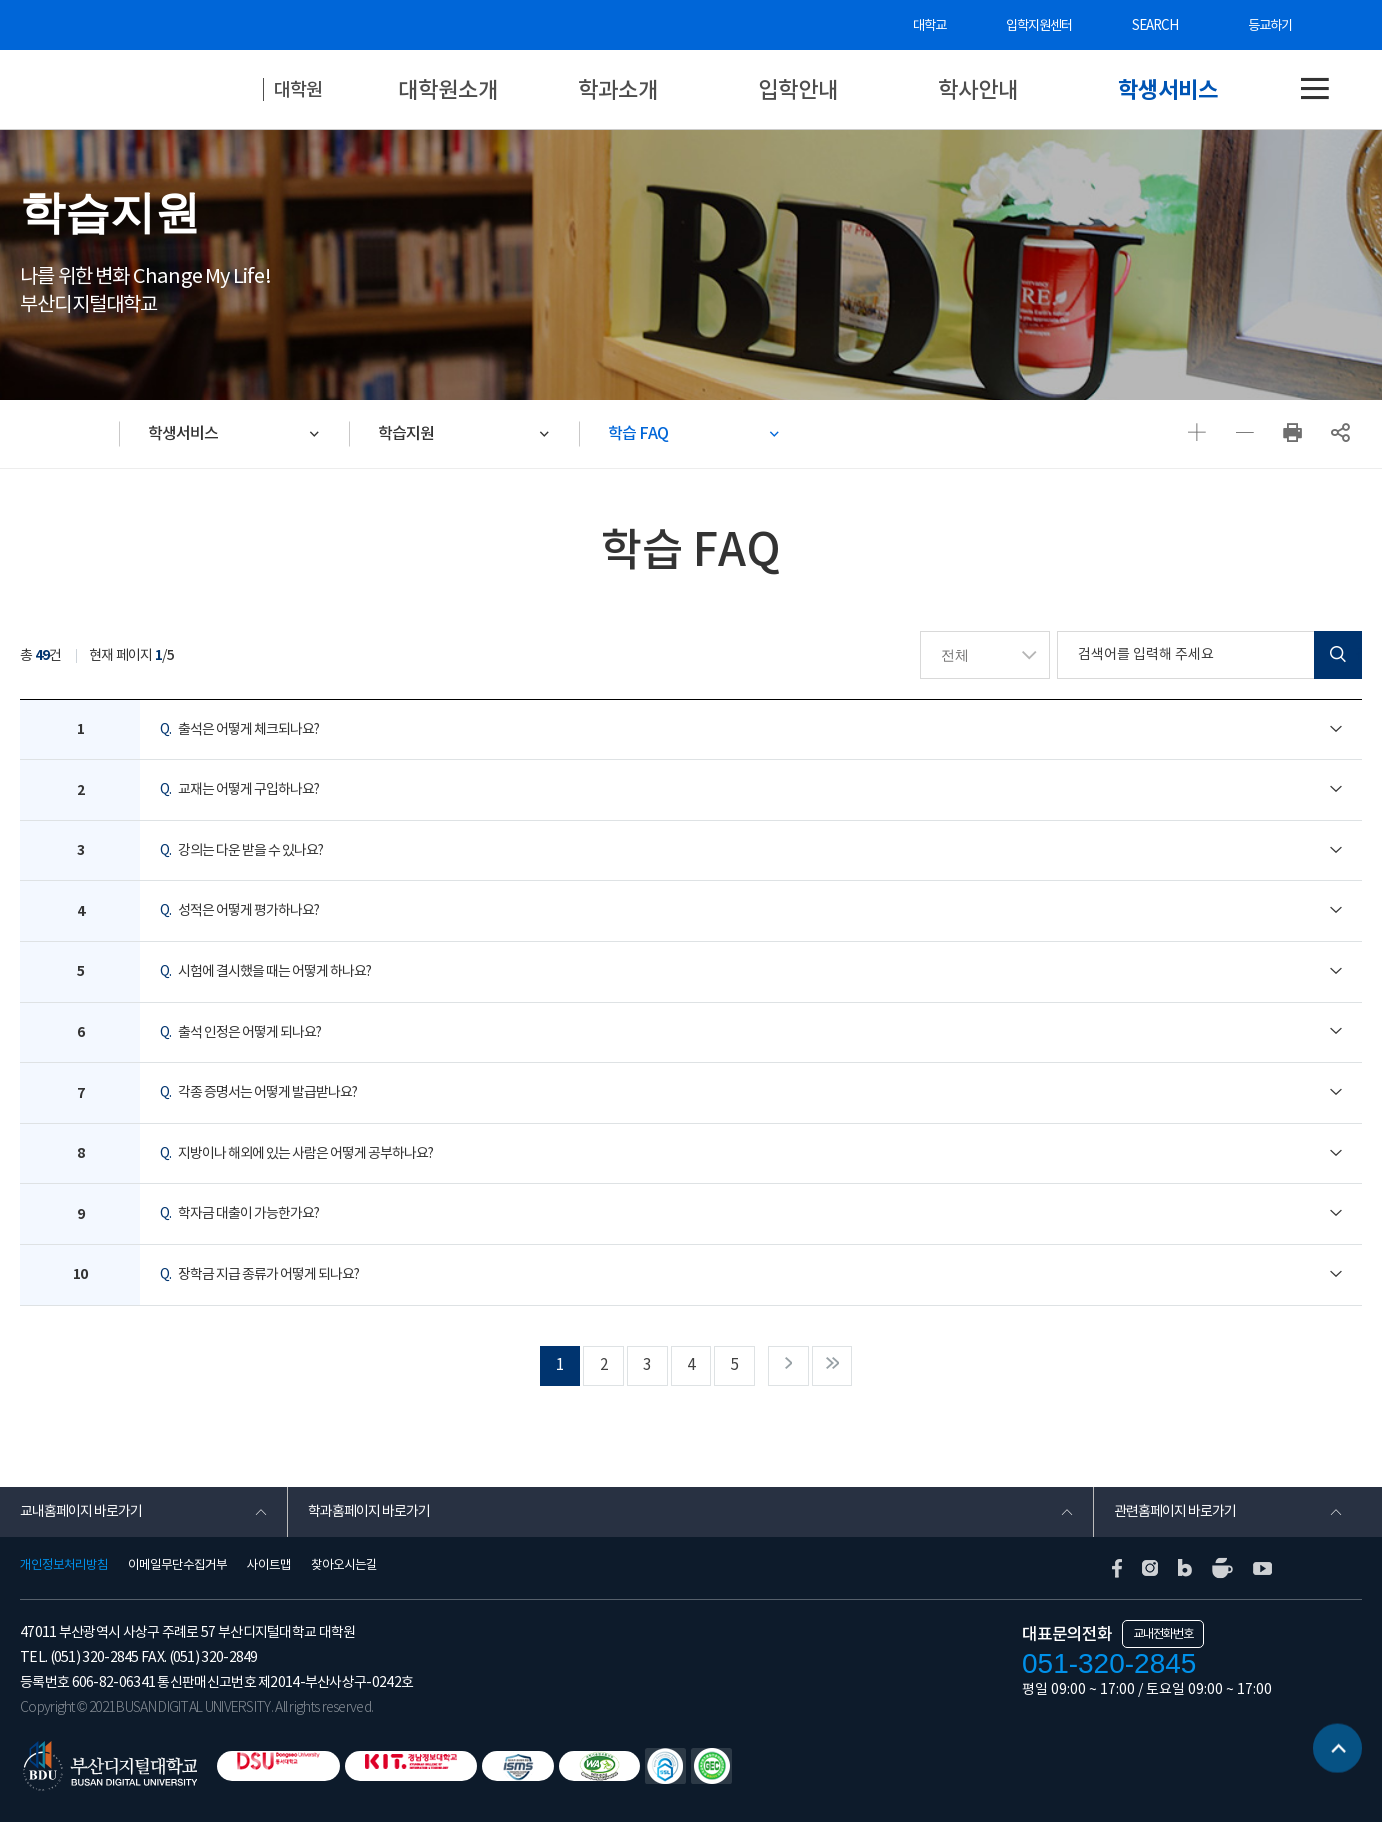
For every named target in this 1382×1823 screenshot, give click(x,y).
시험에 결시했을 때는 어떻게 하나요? (265, 972)
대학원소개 (448, 89)
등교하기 (1270, 25)
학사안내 (978, 89)
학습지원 (408, 433)
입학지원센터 (1043, 25)
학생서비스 (1168, 89)
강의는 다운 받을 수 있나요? (241, 851)
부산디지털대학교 (150, 90)
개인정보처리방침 (64, 1566)
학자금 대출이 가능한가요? (239, 1215)
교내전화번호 (1163, 1634)
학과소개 (618, 89)
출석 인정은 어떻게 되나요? (240, 1033)
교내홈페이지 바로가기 (81, 1513)
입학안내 (798, 89)
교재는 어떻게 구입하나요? (239, 791)
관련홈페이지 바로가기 (1175, 1513)
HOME (70, 434)
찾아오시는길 (344, 1566)
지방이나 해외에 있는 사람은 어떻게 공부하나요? (296, 1154)
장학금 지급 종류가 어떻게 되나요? (259, 1275)
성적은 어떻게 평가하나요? (239, 912)
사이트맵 (269, 1566)
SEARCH (1157, 25)
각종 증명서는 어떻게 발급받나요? (258, 1094)
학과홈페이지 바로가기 (369, 1513)
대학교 (933, 25)
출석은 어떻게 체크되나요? (239, 730)
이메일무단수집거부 (177, 1566)
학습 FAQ (640, 433)
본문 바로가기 (0, 0)
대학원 (299, 89)
